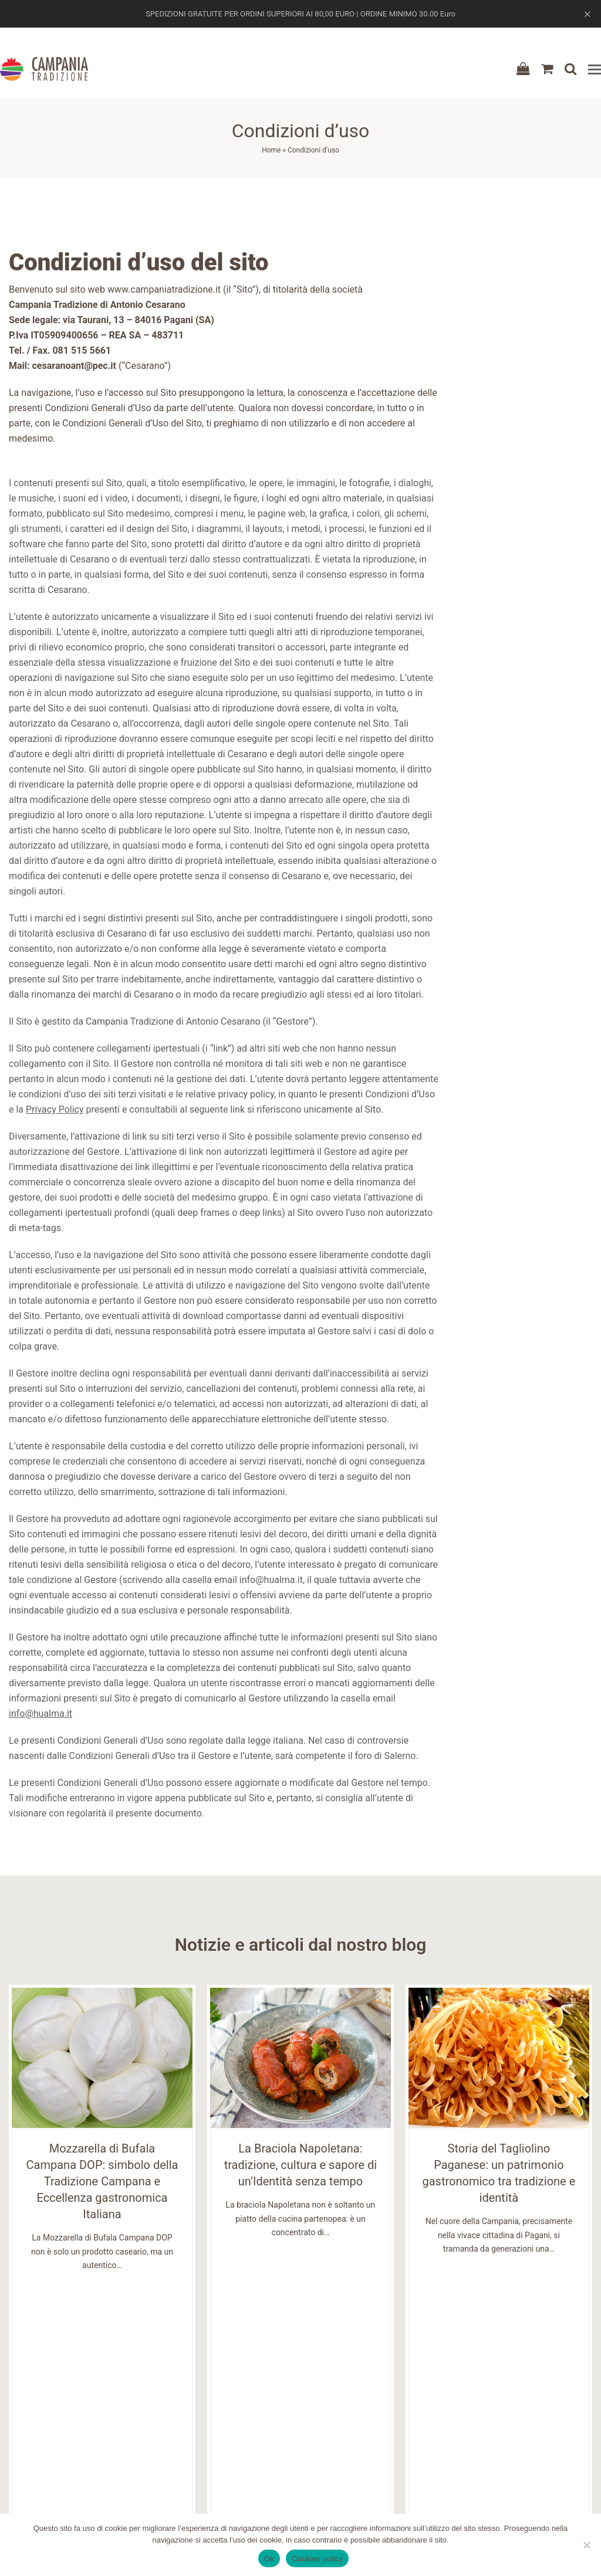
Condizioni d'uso (333, 2418)
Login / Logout (480, 2432)
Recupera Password (489, 2488)
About (162, 2432)
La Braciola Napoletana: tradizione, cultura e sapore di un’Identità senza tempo (300, 2164)
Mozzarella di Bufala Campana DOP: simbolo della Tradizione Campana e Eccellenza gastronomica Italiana (102, 2181)
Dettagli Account (485, 2446)
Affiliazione (172, 2488)
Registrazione (479, 2418)
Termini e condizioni (341, 2432)
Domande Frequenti (189, 2474)
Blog (160, 2446)
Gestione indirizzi (486, 2474)
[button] (594, 70)
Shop (160, 2418)
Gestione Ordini (482, 2460)
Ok (269, 2558)
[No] (586, 2545)
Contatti (167, 2460)
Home (271, 150)
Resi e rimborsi (330, 2460)
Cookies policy (317, 2558)
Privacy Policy (55, 1109)
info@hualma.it (40, 1713)
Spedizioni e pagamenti (347, 2446)
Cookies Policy (329, 2488)
